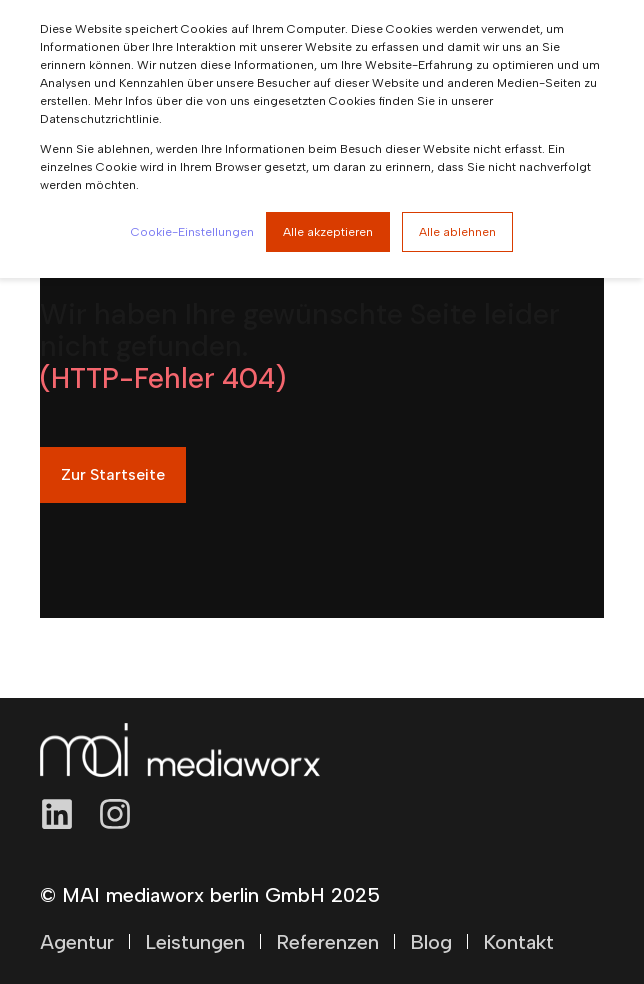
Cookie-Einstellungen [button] (192, 232)
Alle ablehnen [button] (457, 232)
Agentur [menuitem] (77, 942)
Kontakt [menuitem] (518, 942)
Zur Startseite (113, 474)
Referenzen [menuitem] (327, 942)
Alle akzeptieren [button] (328, 232)
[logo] (180, 750)
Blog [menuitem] (431, 942)
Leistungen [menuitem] (195, 942)
